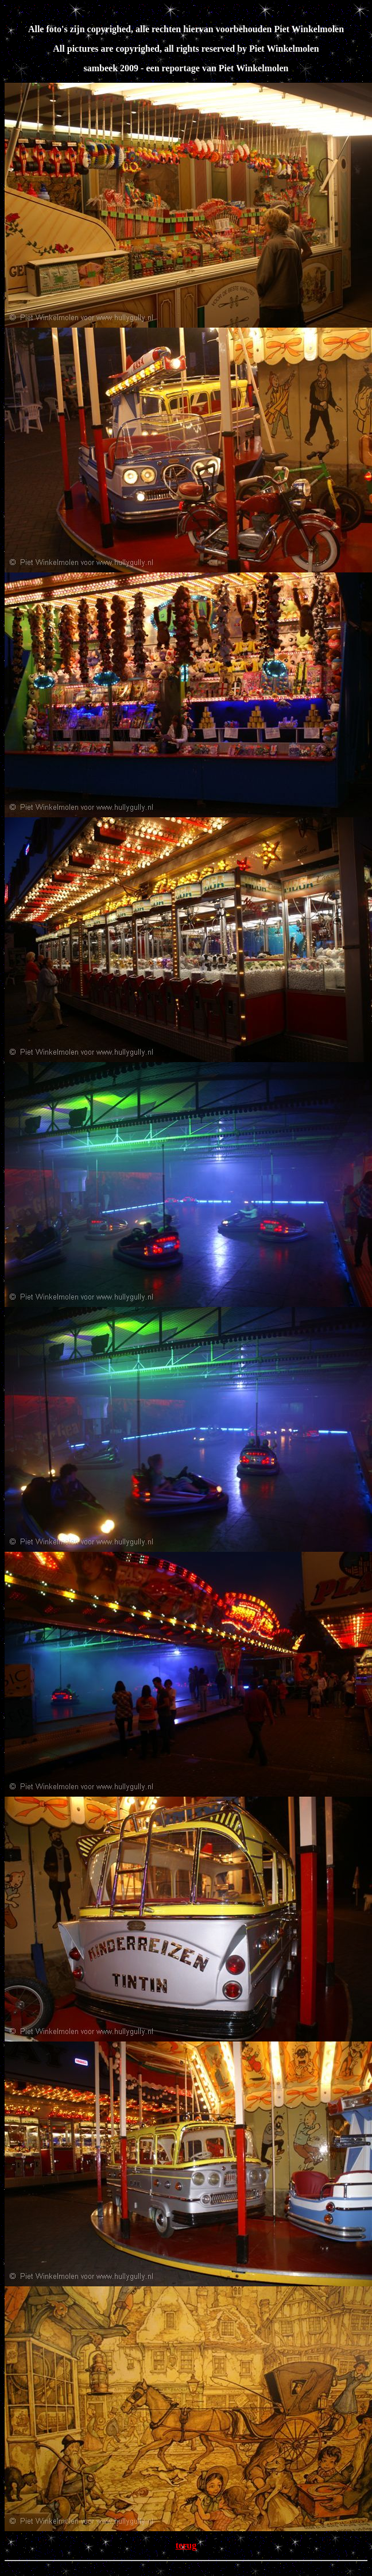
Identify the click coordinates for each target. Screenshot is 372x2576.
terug (186, 2545)
